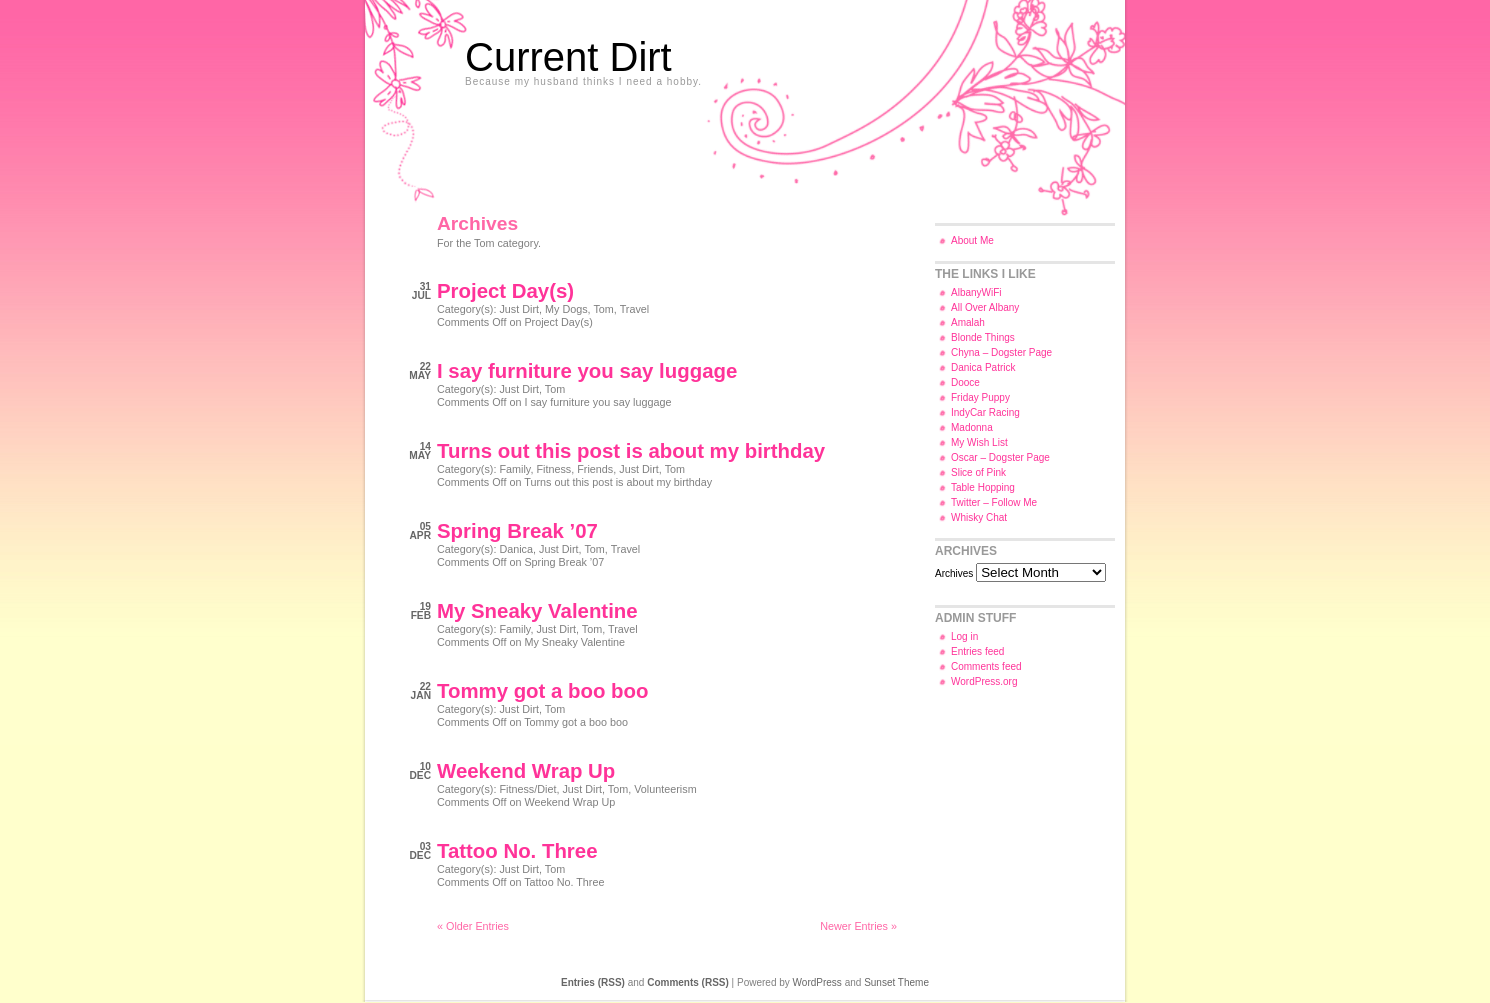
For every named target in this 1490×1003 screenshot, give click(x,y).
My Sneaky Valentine (537, 611)
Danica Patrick (983, 367)
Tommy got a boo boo (542, 691)
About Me (972, 240)
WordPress (817, 982)
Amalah (968, 322)
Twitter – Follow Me (994, 502)
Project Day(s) (505, 291)
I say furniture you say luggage (587, 371)
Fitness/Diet (527, 789)
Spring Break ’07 (517, 531)
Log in (964, 636)
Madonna (972, 427)
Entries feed (977, 651)
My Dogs (566, 309)
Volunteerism (665, 789)
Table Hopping (983, 487)
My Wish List (979, 442)
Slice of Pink (978, 472)
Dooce (965, 382)
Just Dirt (519, 309)
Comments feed (986, 666)
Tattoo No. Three (517, 851)
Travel (635, 309)
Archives (954, 573)
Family (514, 469)
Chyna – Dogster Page (1001, 352)
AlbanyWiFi (976, 292)
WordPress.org (984, 681)
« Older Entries (473, 926)
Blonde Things (983, 337)
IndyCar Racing (985, 412)
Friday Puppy (980, 397)
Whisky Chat (979, 517)
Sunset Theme (896, 982)
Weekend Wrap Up (526, 771)
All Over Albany (985, 307)
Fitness (553, 469)
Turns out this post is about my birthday (631, 451)
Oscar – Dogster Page (1000, 457)
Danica (516, 549)
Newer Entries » (858, 926)
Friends (595, 469)
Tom (603, 309)
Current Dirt (568, 57)
